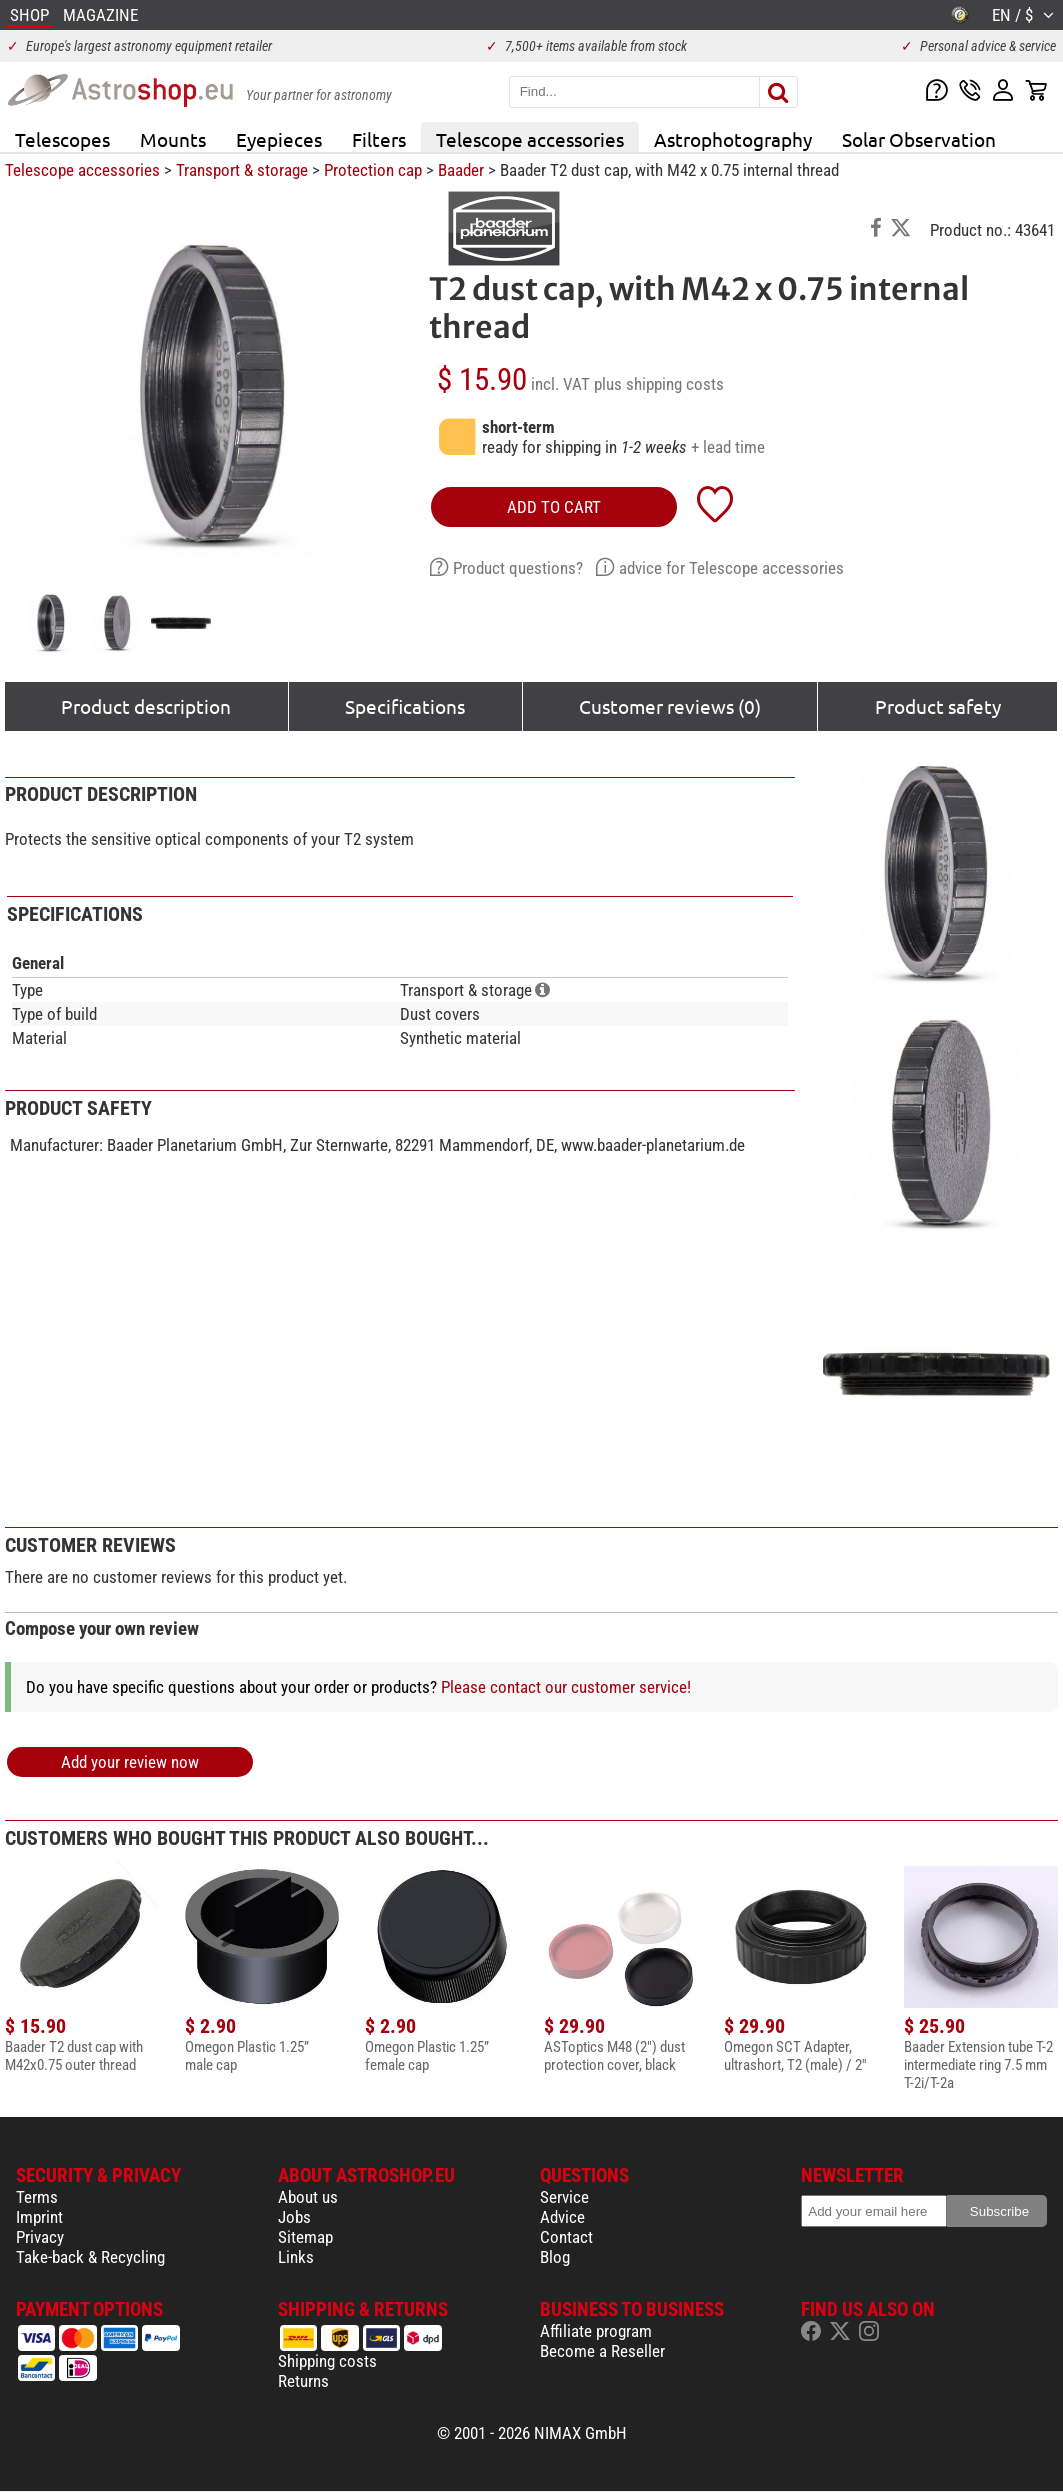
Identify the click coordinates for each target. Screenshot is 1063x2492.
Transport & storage (242, 170)
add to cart (554, 507)
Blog (555, 2257)
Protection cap (373, 170)
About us (308, 2197)
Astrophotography (733, 139)
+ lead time (728, 447)
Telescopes (62, 139)
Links (296, 2257)
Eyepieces (279, 139)
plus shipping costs (659, 384)
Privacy (40, 2237)
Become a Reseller (602, 2351)
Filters (379, 139)
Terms (37, 2197)
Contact (566, 2237)
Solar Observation (919, 139)
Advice (562, 2217)
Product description (146, 706)
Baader (461, 170)
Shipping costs (327, 2361)
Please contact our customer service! (566, 1687)
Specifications (405, 706)
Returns (303, 2381)
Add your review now (130, 1762)
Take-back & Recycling (90, 2257)
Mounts (173, 139)
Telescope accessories (530, 139)
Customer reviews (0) (670, 706)
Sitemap (305, 2237)
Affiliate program (596, 2331)
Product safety (938, 706)
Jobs (294, 2217)
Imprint (39, 2217)
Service (564, 2197)
